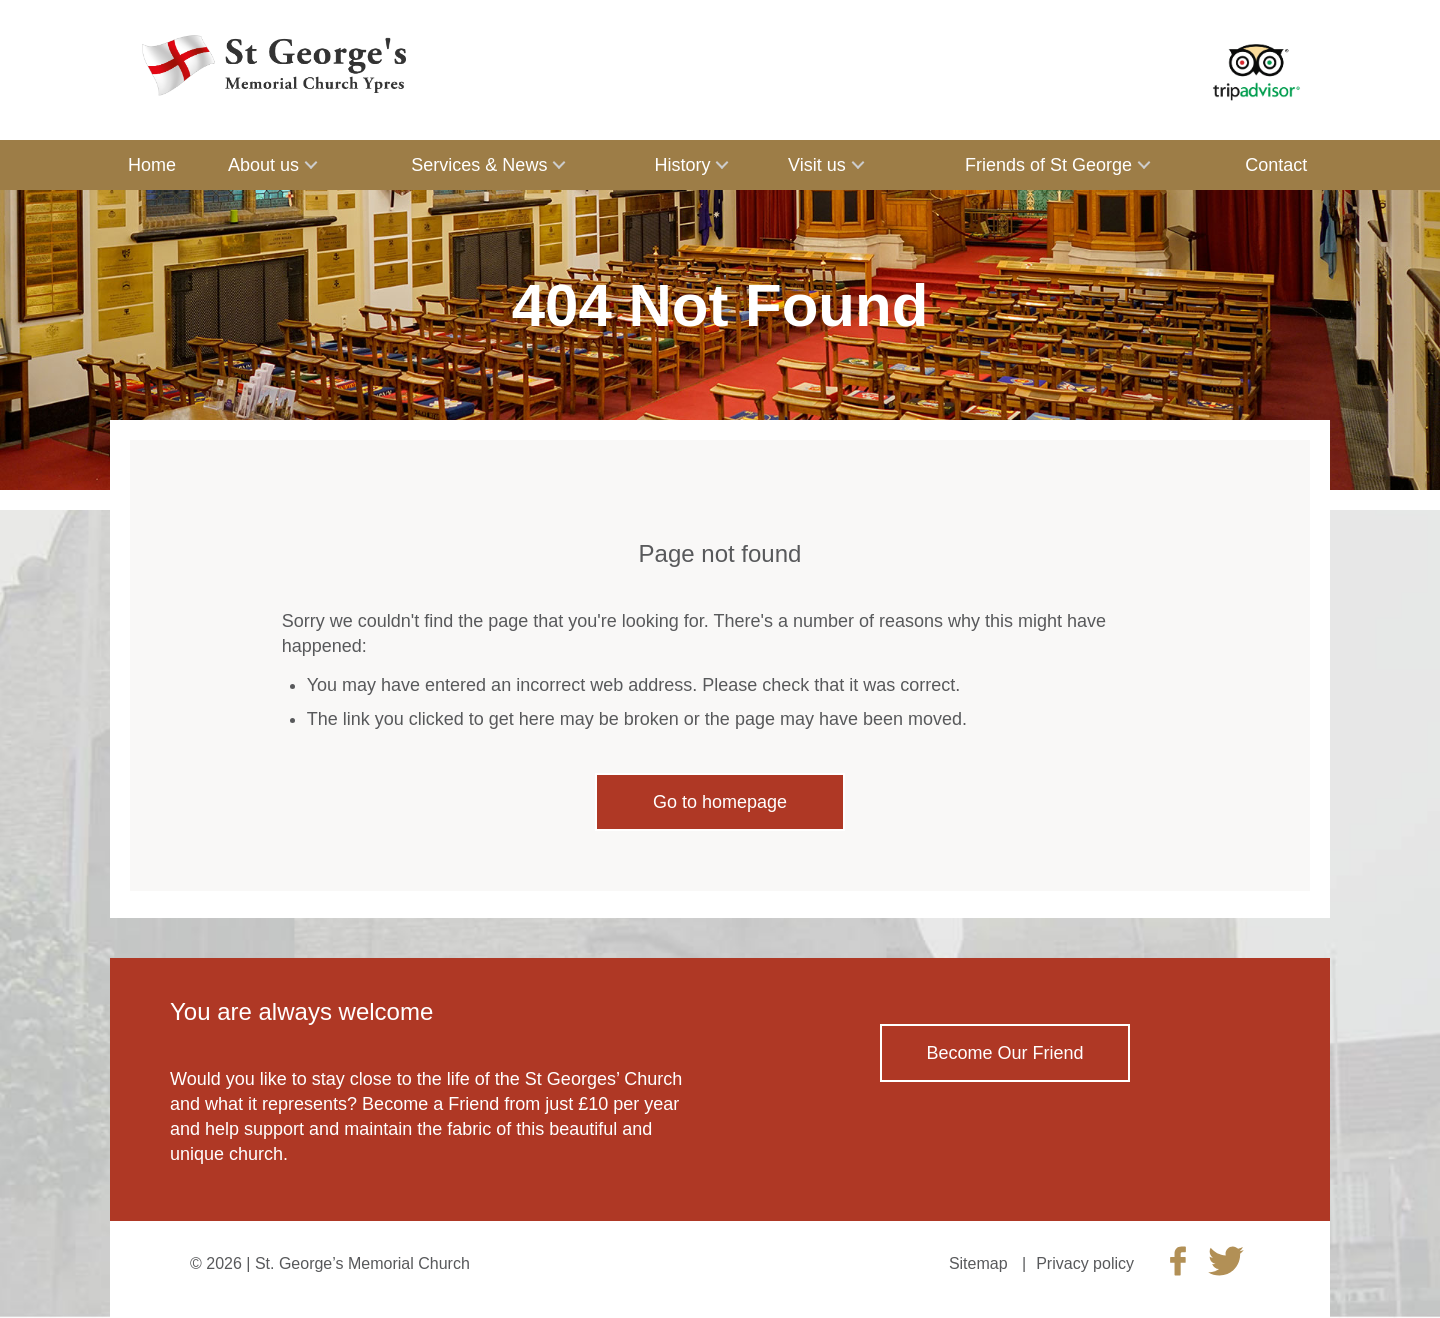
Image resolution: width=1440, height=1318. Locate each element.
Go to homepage (720, 802)
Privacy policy (1085, 1263)
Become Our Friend (1004, 1053)
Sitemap (978, 1263)
